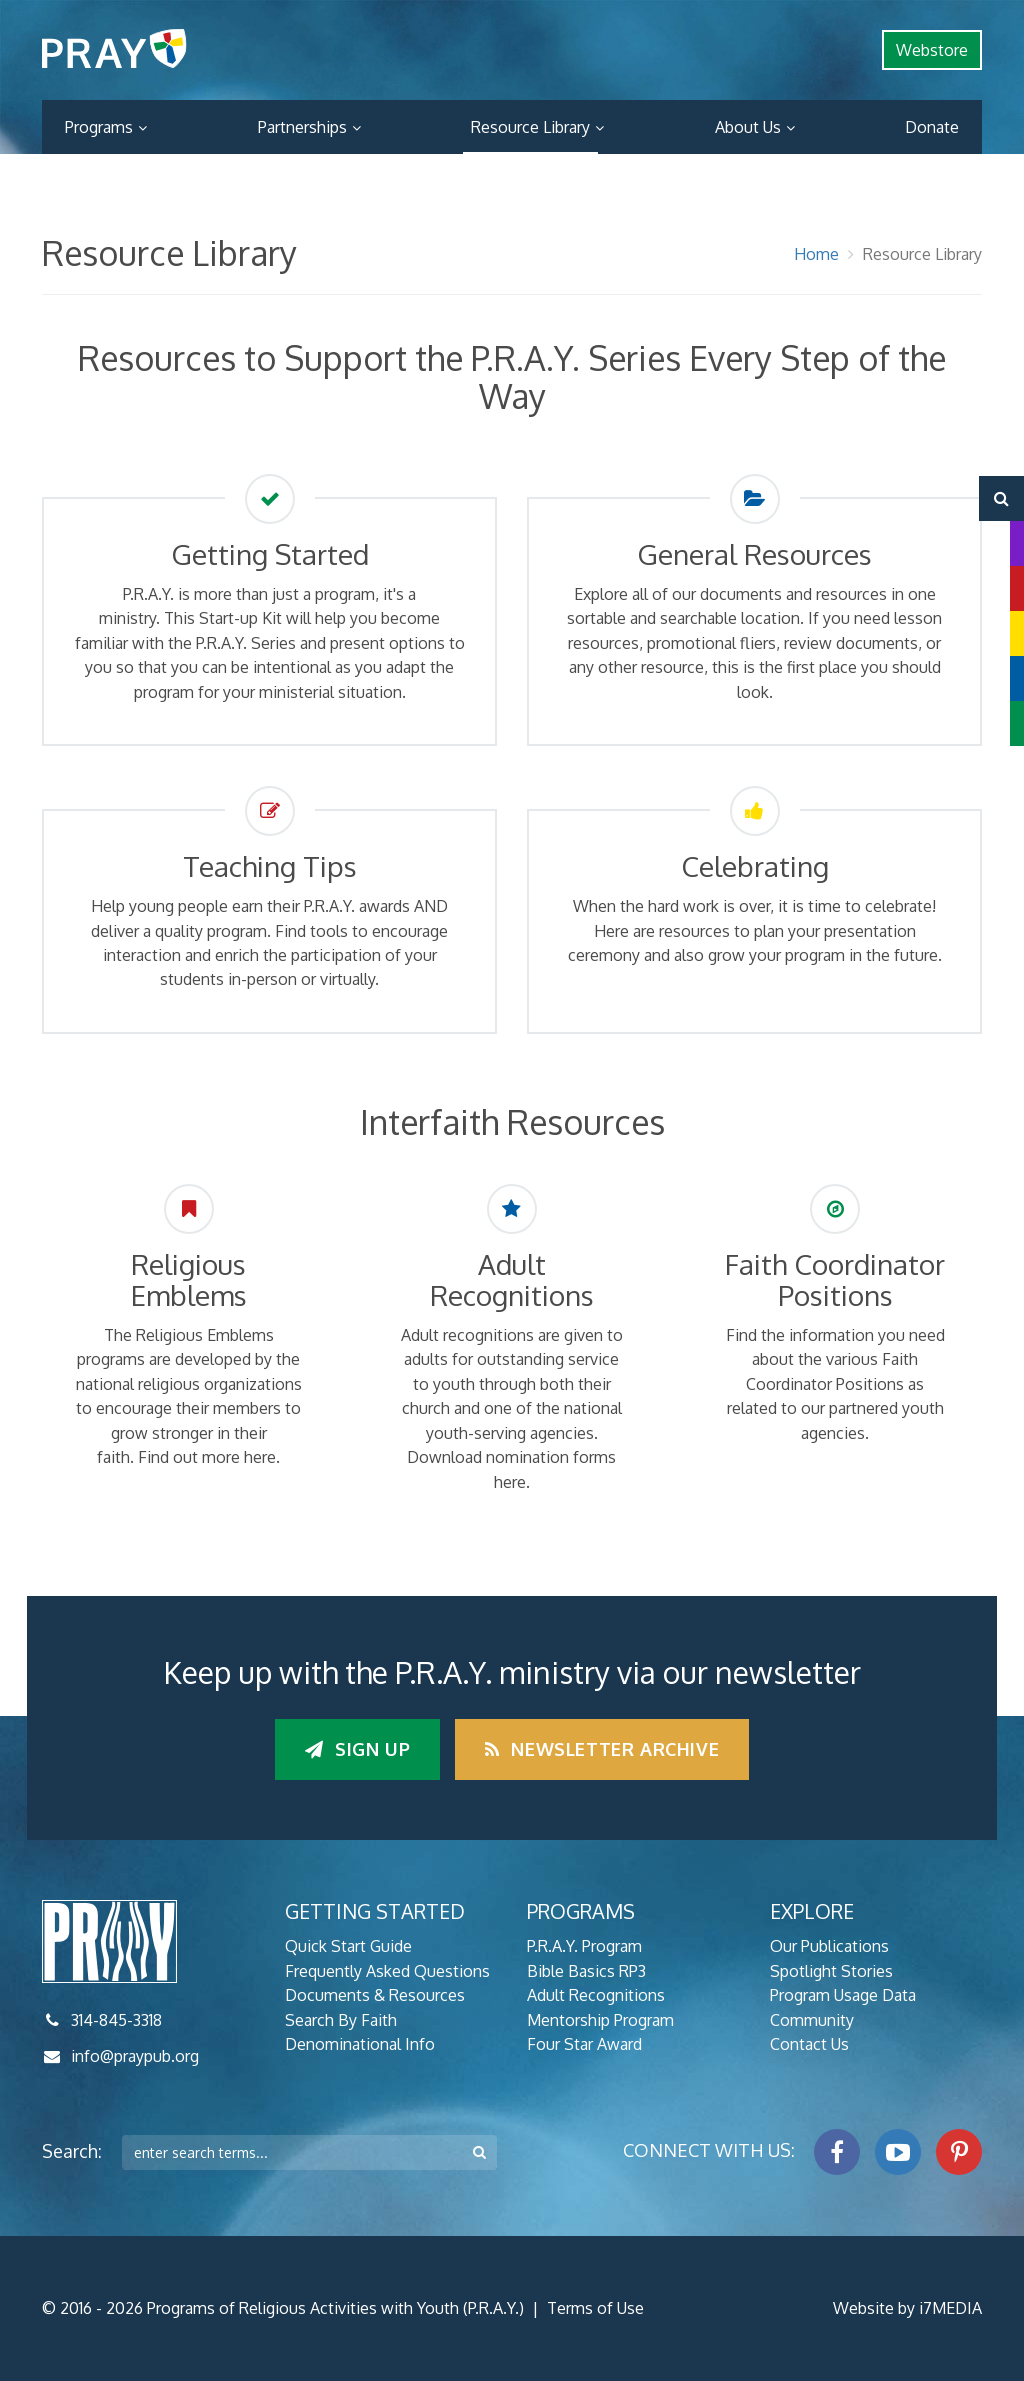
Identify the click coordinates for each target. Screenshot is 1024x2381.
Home (816, 254)
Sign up (357, 1749)
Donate (932, 127)
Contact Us (809, 2044)
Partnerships (302, 127)
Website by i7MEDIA (907, 2308)
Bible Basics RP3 (586, 1971)
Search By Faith (341, 2020)
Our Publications (829, 1946)
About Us (748, 127)
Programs (99, 127)
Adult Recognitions (596, 1995)
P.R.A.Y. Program (584, 1946)
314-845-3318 (116, 2020)
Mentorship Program (600, 2020)
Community (812, 2020)
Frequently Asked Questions (387, 1971)
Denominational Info (360, 2044)
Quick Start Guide (348, 1946)
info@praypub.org (135, 2056)
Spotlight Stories (831, 1971)
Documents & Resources (375, 1995)
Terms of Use (595, 2308)
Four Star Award (584, 2044)
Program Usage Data (843, 1995)
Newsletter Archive (602, 1749)
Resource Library (530, 127)
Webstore (932, 50)
